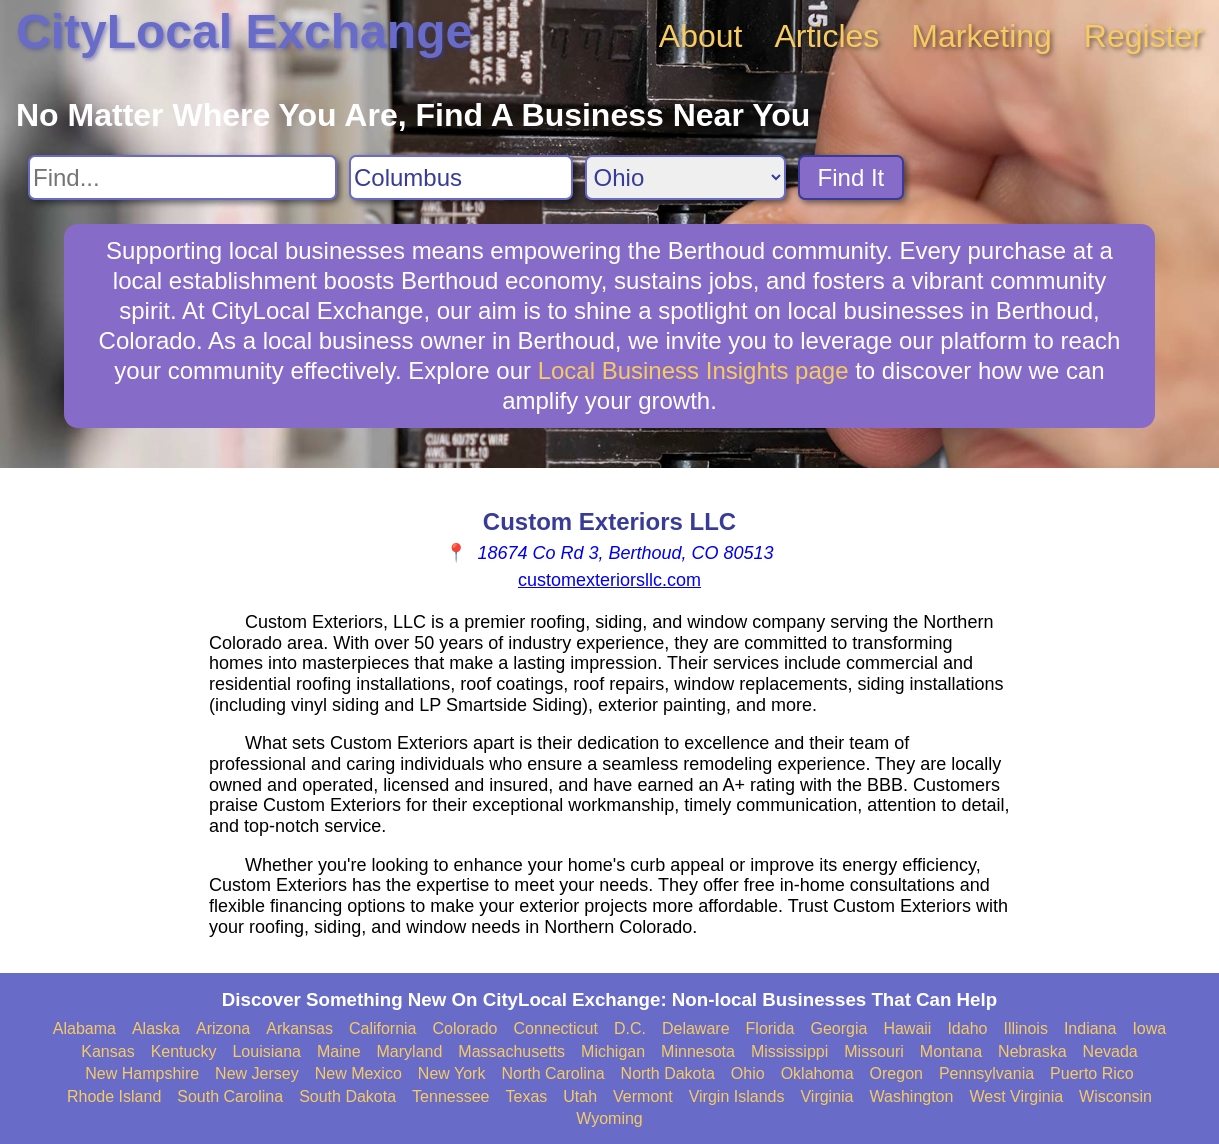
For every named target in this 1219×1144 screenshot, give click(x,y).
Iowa (1149, 1028)
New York (452, 1073)
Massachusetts (511, 1051)
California (383, 1028)
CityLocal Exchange (244, 31)
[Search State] (685, 177)
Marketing (981, 36)
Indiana (1090, 1028)
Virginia (826, 1096)
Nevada (1110, 1051)
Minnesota (698, 1051)
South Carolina (230, 1096)
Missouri (874, 1051)
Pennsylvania (986, 1073)
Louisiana (266, 1051)
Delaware (696, 1028)
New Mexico (358, 1073)
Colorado (465, 1028)
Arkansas (299, 1028)
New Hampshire (142, 1073)
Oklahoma (817, 1073)
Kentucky (184, 1051)
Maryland (410, 1051)
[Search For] (182, 177)
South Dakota (347, 1096)
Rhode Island (114, 1096)
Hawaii (907, 1028)
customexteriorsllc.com (609, 580)
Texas (526, 1096)
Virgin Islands (737, 1096)
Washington (912, 1096)
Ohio (748, 1073)
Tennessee (450, 1096)
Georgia (838, 1028)
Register (1143, 36)
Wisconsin (1115, 1096)
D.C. (630, 1028)
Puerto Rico (1092, 1073)
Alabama (84, 1028)
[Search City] (461, 177)
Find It (851, 177)
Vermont (643, 1096)
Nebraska (1032, 1051)
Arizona (223, 1028)
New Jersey (257, 1073)
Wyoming (609, 1118)
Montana (951, 1051)
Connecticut (555, 1028)
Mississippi (789, 1051)
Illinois (1025, 1028)
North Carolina (552, 1073)
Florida (770, 1028)
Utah (580, 1096)
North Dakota (668, 1073)
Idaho (967, 1028)
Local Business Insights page (693, 370)
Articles (826, 36)
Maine (339, 1051)
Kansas (107, 1051)
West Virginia (1016, 1096)
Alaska (156, 1028)
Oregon (896, 1073)
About (701, 36)
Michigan (613, 1051)
